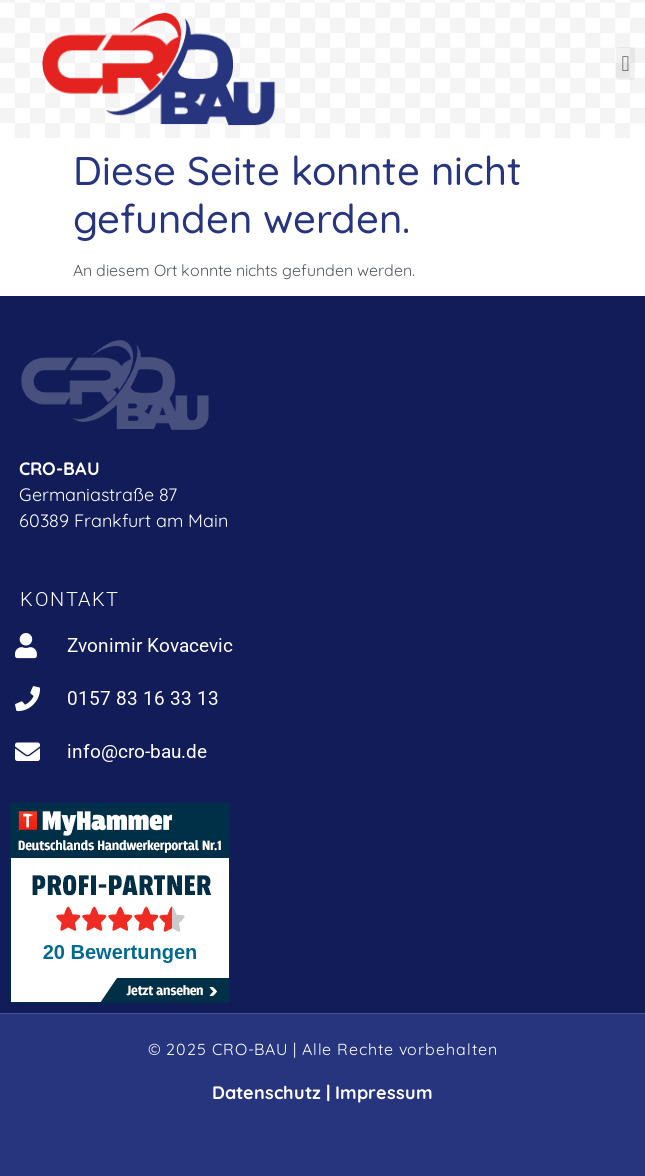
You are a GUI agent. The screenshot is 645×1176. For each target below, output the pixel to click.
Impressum (384, 1092)
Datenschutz (266, 1092)
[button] (625, 63)
